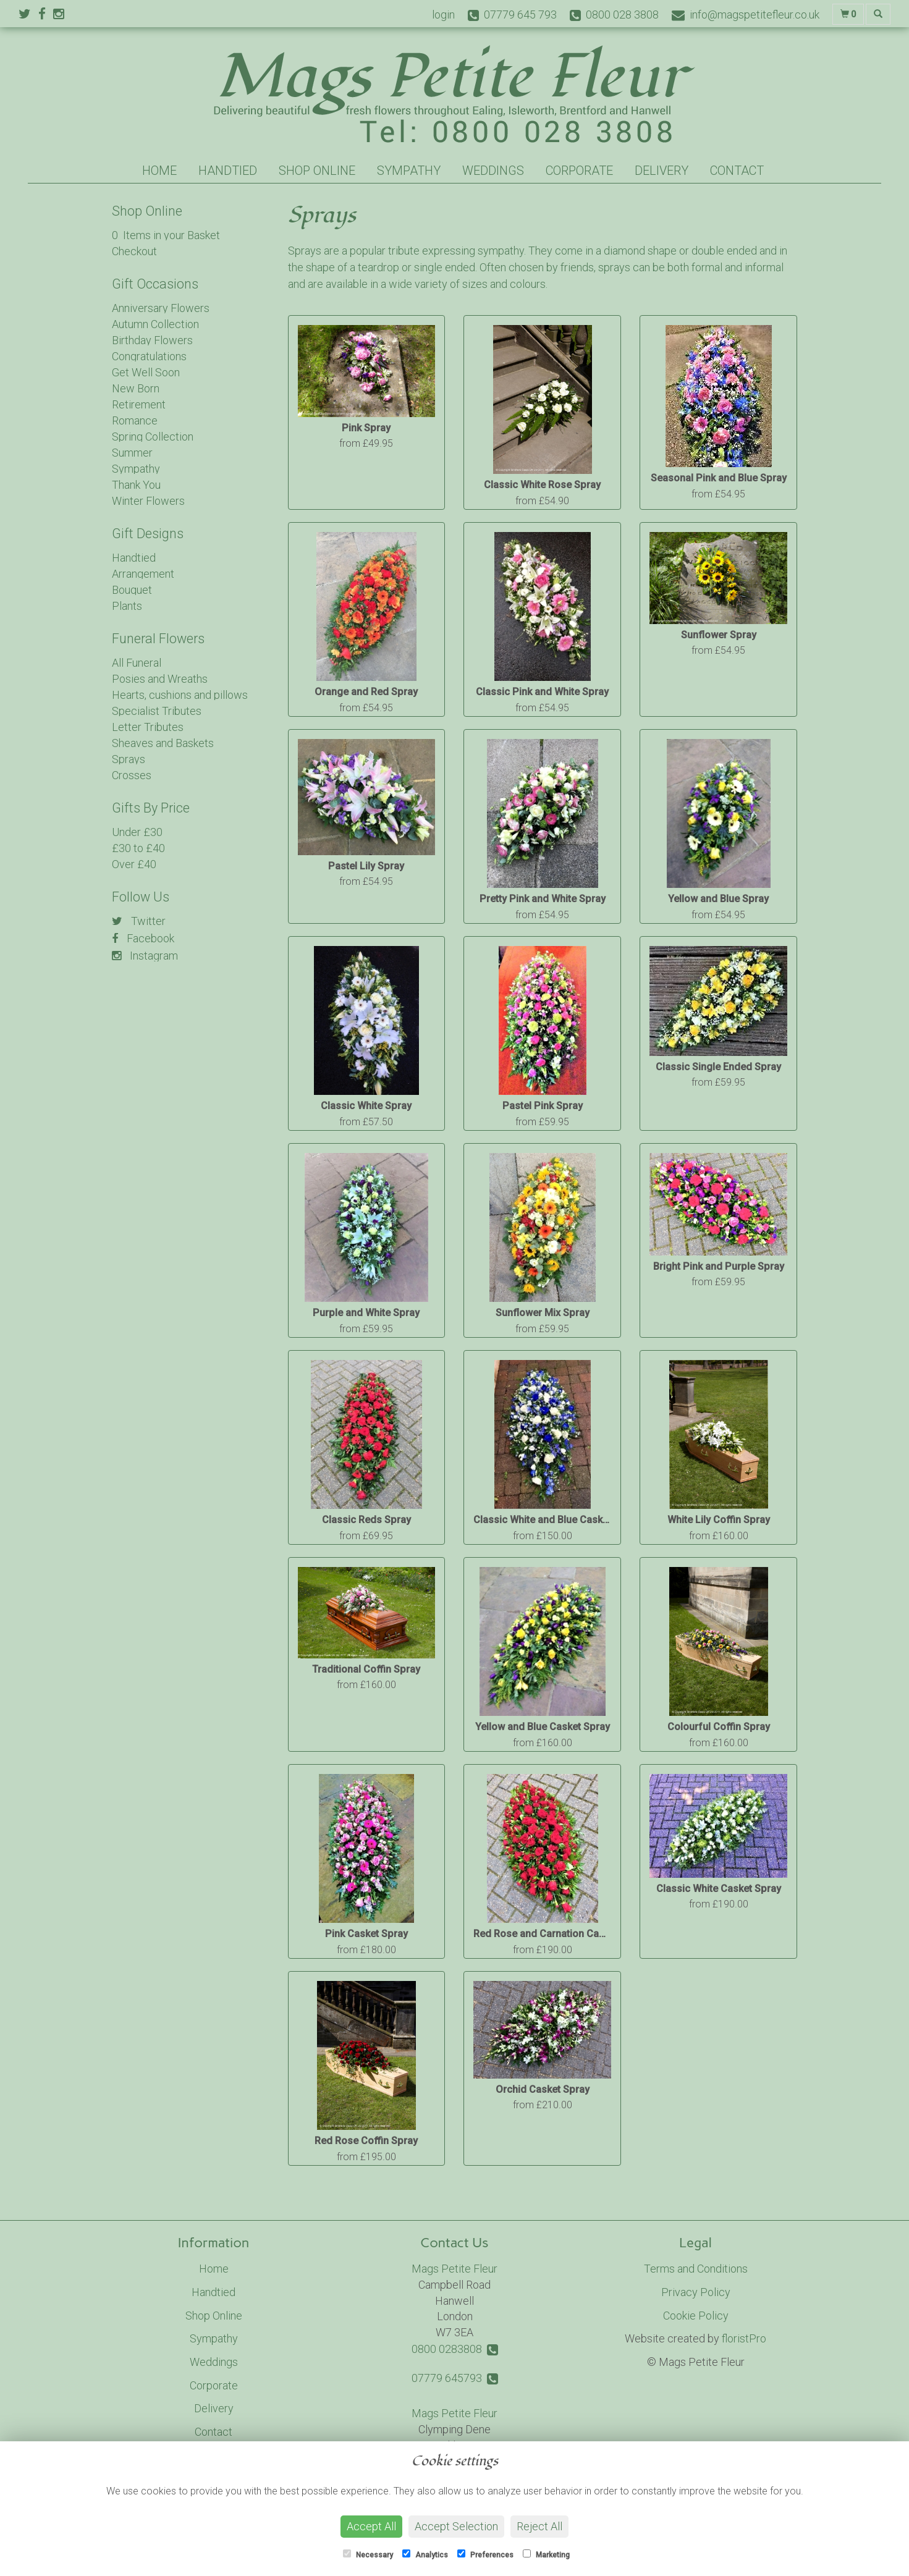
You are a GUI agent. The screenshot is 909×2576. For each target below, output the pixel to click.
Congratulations (149, 356)
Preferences (485, 2554)
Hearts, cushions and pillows (180, 694)
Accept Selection (456, 2526)
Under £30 (137, 832)
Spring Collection (152, 436)
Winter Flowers (148, 500)
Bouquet (132, 589)
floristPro (744, 2338)
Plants (127, 605)
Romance (135, 420)
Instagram (145, 955)
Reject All (539, 2526)
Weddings (493, 170)
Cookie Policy (696, 2315)
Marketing (546, 2554)
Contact (737, 170)
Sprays (128, 759)
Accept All (371, 2526)
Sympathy (409, 170)
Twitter (139, 920)
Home (159, 170)
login (443, 14)
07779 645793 (455, 2377)
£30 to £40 (138, 848)
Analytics (425, 2554)
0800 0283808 (455, 2348)
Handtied (227, 170)
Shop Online (317, 170)
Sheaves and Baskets (163, 743)
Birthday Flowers (152, 340)
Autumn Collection (155, 324)
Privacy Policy (695, 2292)
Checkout (134, 251)
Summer (132, 452)
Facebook (143, 938)
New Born (135, 388)
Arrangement (143, 573)
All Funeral (136, 662)
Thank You (136, 484)
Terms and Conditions (696, 2268)
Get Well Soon (146, 372)
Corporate (579, 170)
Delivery (661, 170)
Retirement (139, 404)
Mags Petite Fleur (454, 2268)
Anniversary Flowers (160, 308)
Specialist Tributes (156, 710)
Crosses (131, 775)
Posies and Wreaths (160, 678)
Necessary (368, 2554)
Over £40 (134, 864)
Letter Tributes (148, 726)
